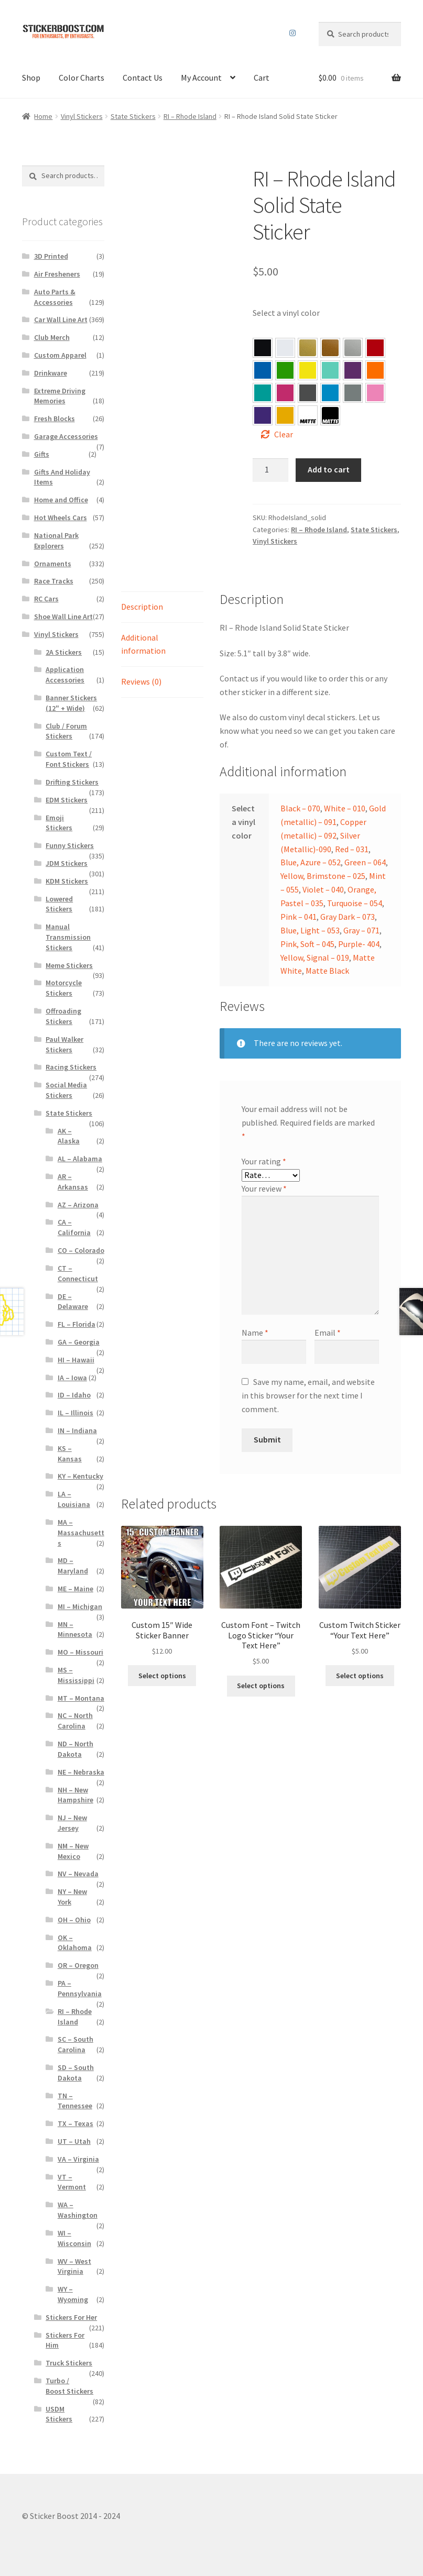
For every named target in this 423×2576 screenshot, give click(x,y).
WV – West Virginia (74, 2266)
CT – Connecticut (78, 1273)
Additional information (143, 644)
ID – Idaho (74, 1395)
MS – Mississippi (76, 1675)
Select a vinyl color (286, 312)
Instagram (292, 33)
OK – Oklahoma (75, 1943)
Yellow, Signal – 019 (285, 415)
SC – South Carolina (75, 2044)
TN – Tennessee (75, 2101)
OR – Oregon (78, 1965)
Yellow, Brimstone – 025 (307, 370)
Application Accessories (65, 675)
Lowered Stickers (59, 904)
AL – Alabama (80, 1158)
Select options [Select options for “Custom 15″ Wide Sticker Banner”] (162, 1675)
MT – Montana (81, 1698)
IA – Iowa (72, 1377)
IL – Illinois (75, 1412)
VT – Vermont (72, 2182)
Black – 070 (300, 808)
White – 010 (344, 808)
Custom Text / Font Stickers (69, 759)
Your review (264, 1188)
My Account (201, 77)
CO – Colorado (81, 1250)
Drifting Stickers (72, 782)
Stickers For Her (71, 2317)
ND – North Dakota (75, 1749)
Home (43, 116)
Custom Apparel (60, 355)
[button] (263, 348)
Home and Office (61, 499)
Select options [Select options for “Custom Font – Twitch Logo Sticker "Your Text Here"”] (261, 1685)
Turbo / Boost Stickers (69, 2386)
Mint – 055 (330, 370)
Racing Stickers (71, 1067)
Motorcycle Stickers (64, 988)
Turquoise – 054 (262, 392)
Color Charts (81, 77)
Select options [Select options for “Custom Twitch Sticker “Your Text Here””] (360, 1675)
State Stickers (133, 116)
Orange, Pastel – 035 (375, 370)
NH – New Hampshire (75, 1795)
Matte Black (327, 970)
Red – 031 (375, 347)
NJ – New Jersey (72, 1823)
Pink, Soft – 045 (375, 392)
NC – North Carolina (75, 1721)
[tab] (162, 607)
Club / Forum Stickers (66, 731)
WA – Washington (77, 2210)
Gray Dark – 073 (307, 392)
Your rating (264, 1161)
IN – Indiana (77, 1430)
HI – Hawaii (76, 1359)
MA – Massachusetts (81, 1532)
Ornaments (52, 563)
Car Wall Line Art (61, 319)
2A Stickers (64, 652)
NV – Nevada (78, 1873)
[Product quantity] (270, 470)
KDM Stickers (67, 881)
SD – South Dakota (76, 2073)
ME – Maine (75, 1588)
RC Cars (46, 598)
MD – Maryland (73, 1566)
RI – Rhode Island (190, 116)
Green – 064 (285, 370)
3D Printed (51, 256)
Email (327, 1332)
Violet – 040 (352, 370)
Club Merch (52, 337)
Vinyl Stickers (82, 116)
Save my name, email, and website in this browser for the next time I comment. (308, 1395)
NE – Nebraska (81, 1772)
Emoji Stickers (59, 823)
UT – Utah (74, 2141)
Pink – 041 (285, 392)
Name (255, 1332)
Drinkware (50, 373)
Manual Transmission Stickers (68, 937)
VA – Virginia (78, 2159)
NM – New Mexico (73, 1851)
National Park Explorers (56, 541)
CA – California (74, 1227)
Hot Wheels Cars (60, 517)
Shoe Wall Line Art (63, 616)
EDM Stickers (67, 800)
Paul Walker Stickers (64, 1044)
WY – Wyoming (73, 2294)
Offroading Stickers (63, 1016)
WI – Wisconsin (74, 2238)
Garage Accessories (66, 436)
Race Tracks (53, 581)
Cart (261, 77)
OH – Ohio (74, 1919)
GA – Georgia (79, 1342)
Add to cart (329, 469)
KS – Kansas (70, 1453)
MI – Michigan (80, 1606)
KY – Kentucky (80, 1476)
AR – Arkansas (73, 1182)
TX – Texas (75, 2123)
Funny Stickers (70, 845)
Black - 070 (262, 347)
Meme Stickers (69, 965)
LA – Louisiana (74, 1499)
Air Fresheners (57, 274)
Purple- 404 (262, 415)
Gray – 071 (352, 392)
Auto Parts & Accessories (54, 297)
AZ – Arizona (78, 1204)
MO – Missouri (80, 1652)
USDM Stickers (59, 2414)
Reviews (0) (141, 681)
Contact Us (142, 77)
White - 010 (285, 347)
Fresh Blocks (54, 418)
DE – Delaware (73, 1302)
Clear (283, 434)
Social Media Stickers (66, 1090)
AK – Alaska (69, 1136)
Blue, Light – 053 (330, 392)
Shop (31, 77)
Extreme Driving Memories (59, 396)
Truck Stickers (69, 2363)
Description (142, 606)
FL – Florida (76, 1324)
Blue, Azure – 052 (262, 370)
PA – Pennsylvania (80, 1988)
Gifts (41, 454)
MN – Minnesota (75, 1629)
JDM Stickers (67, 863)
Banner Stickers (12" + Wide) (71, 703)
